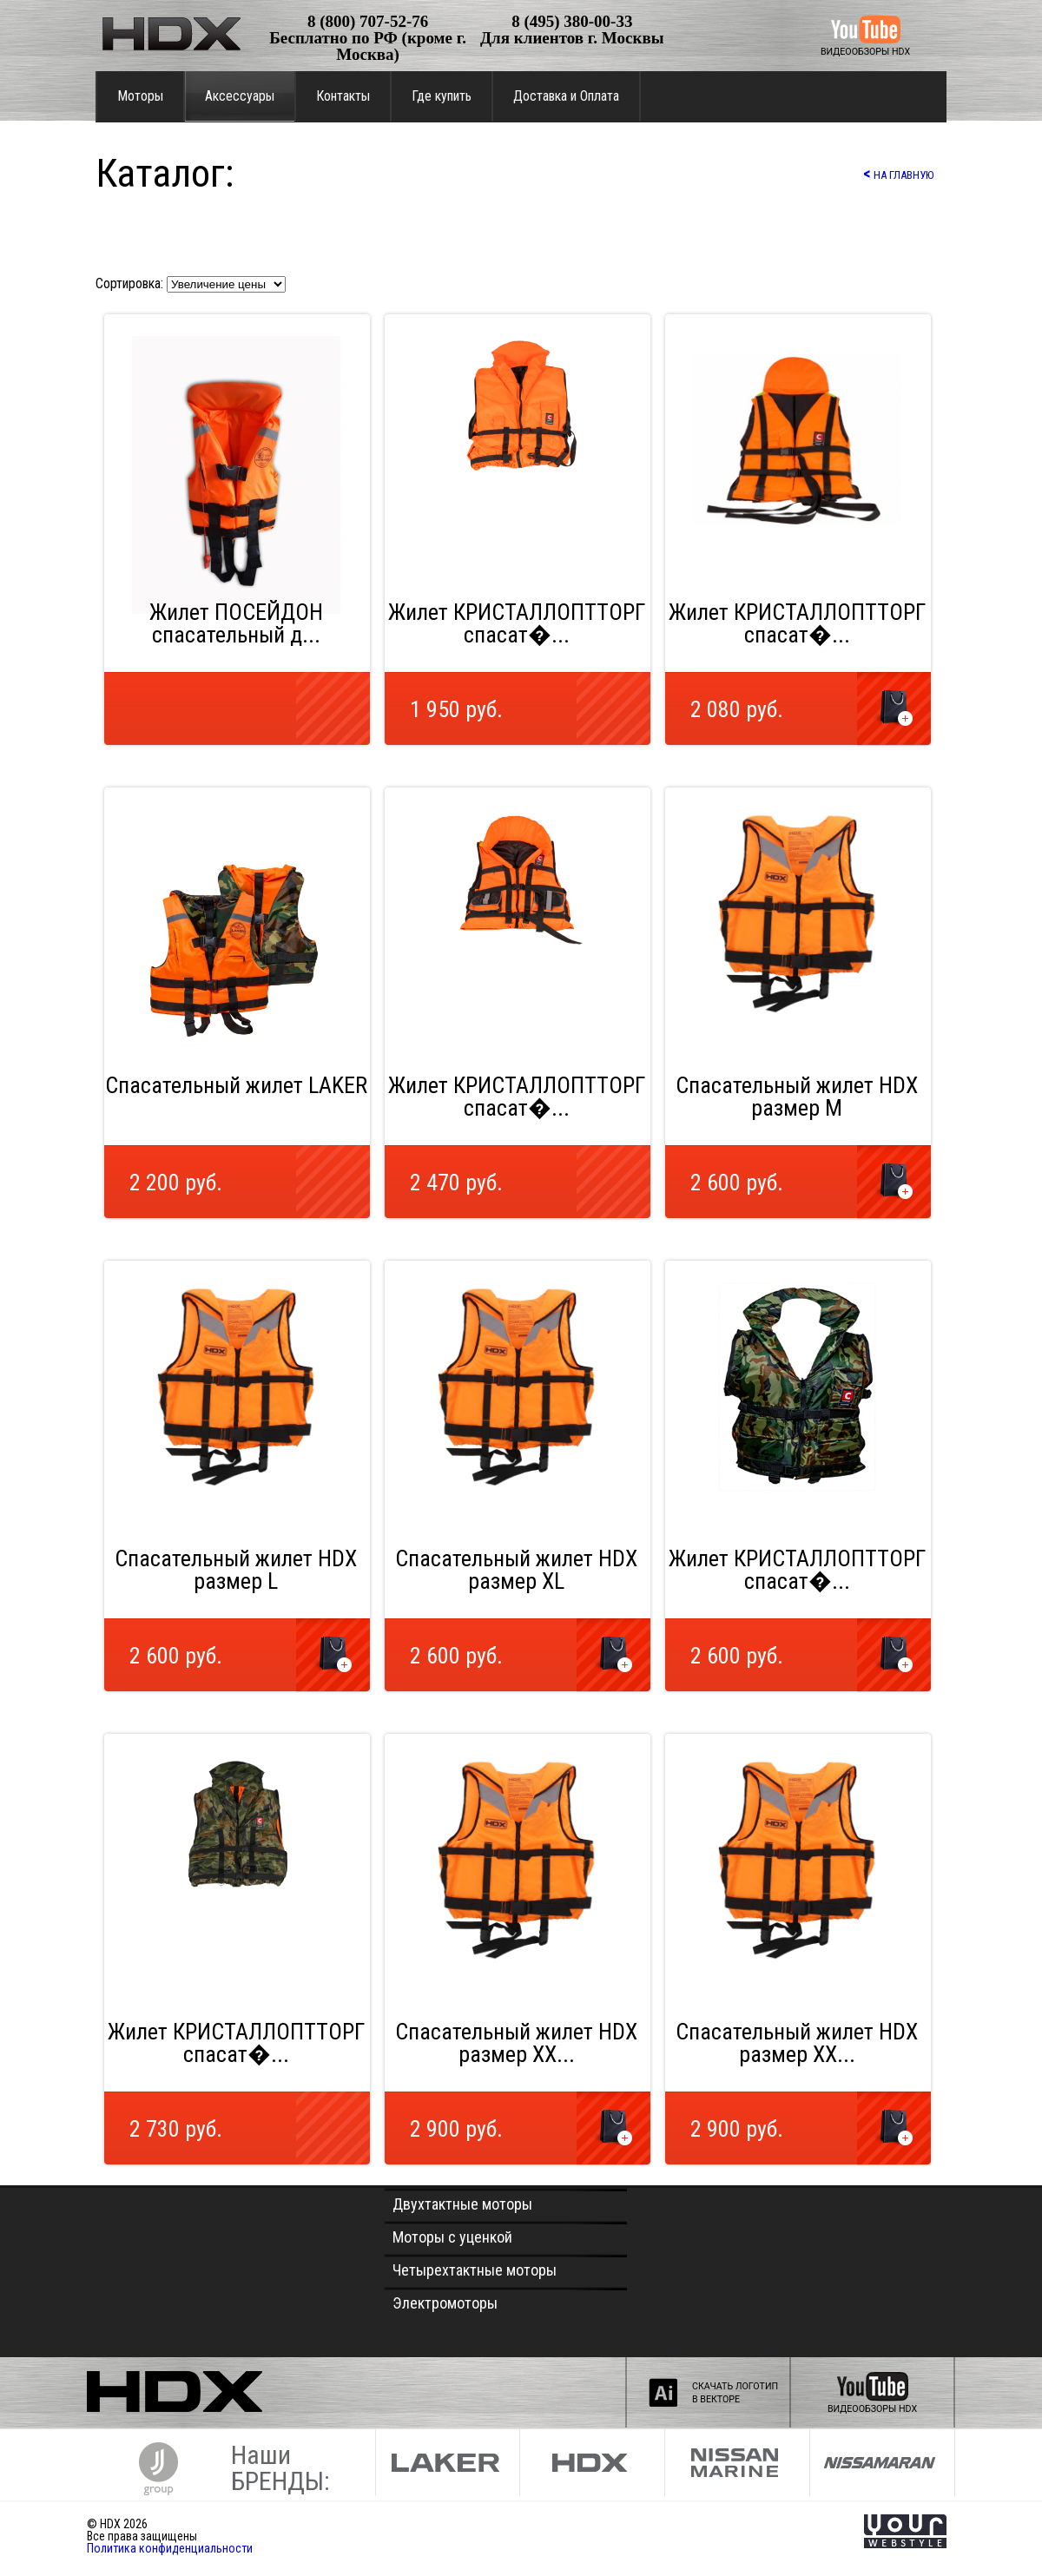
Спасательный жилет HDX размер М (797, 1096)
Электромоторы (445, 2303)
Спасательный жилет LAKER (236, 1085)
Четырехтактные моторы (474, 2270)
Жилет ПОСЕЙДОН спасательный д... (236, 623)
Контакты (343, 96)
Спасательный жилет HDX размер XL (516, 1569)
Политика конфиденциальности (170, 2548)
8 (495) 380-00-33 (571, 21)
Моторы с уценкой (452, 2237)
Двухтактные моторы (462, 2204)
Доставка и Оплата (566, 96)
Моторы (140, 96)
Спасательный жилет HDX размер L (236, 1569)
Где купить (442, 96)
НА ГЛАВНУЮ (898, 173)
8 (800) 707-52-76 (367, 21)
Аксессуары (239, 96)
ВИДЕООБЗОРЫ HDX (865, 51)
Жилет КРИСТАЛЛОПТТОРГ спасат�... (516, 623)
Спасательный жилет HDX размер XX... (516, 2043)
